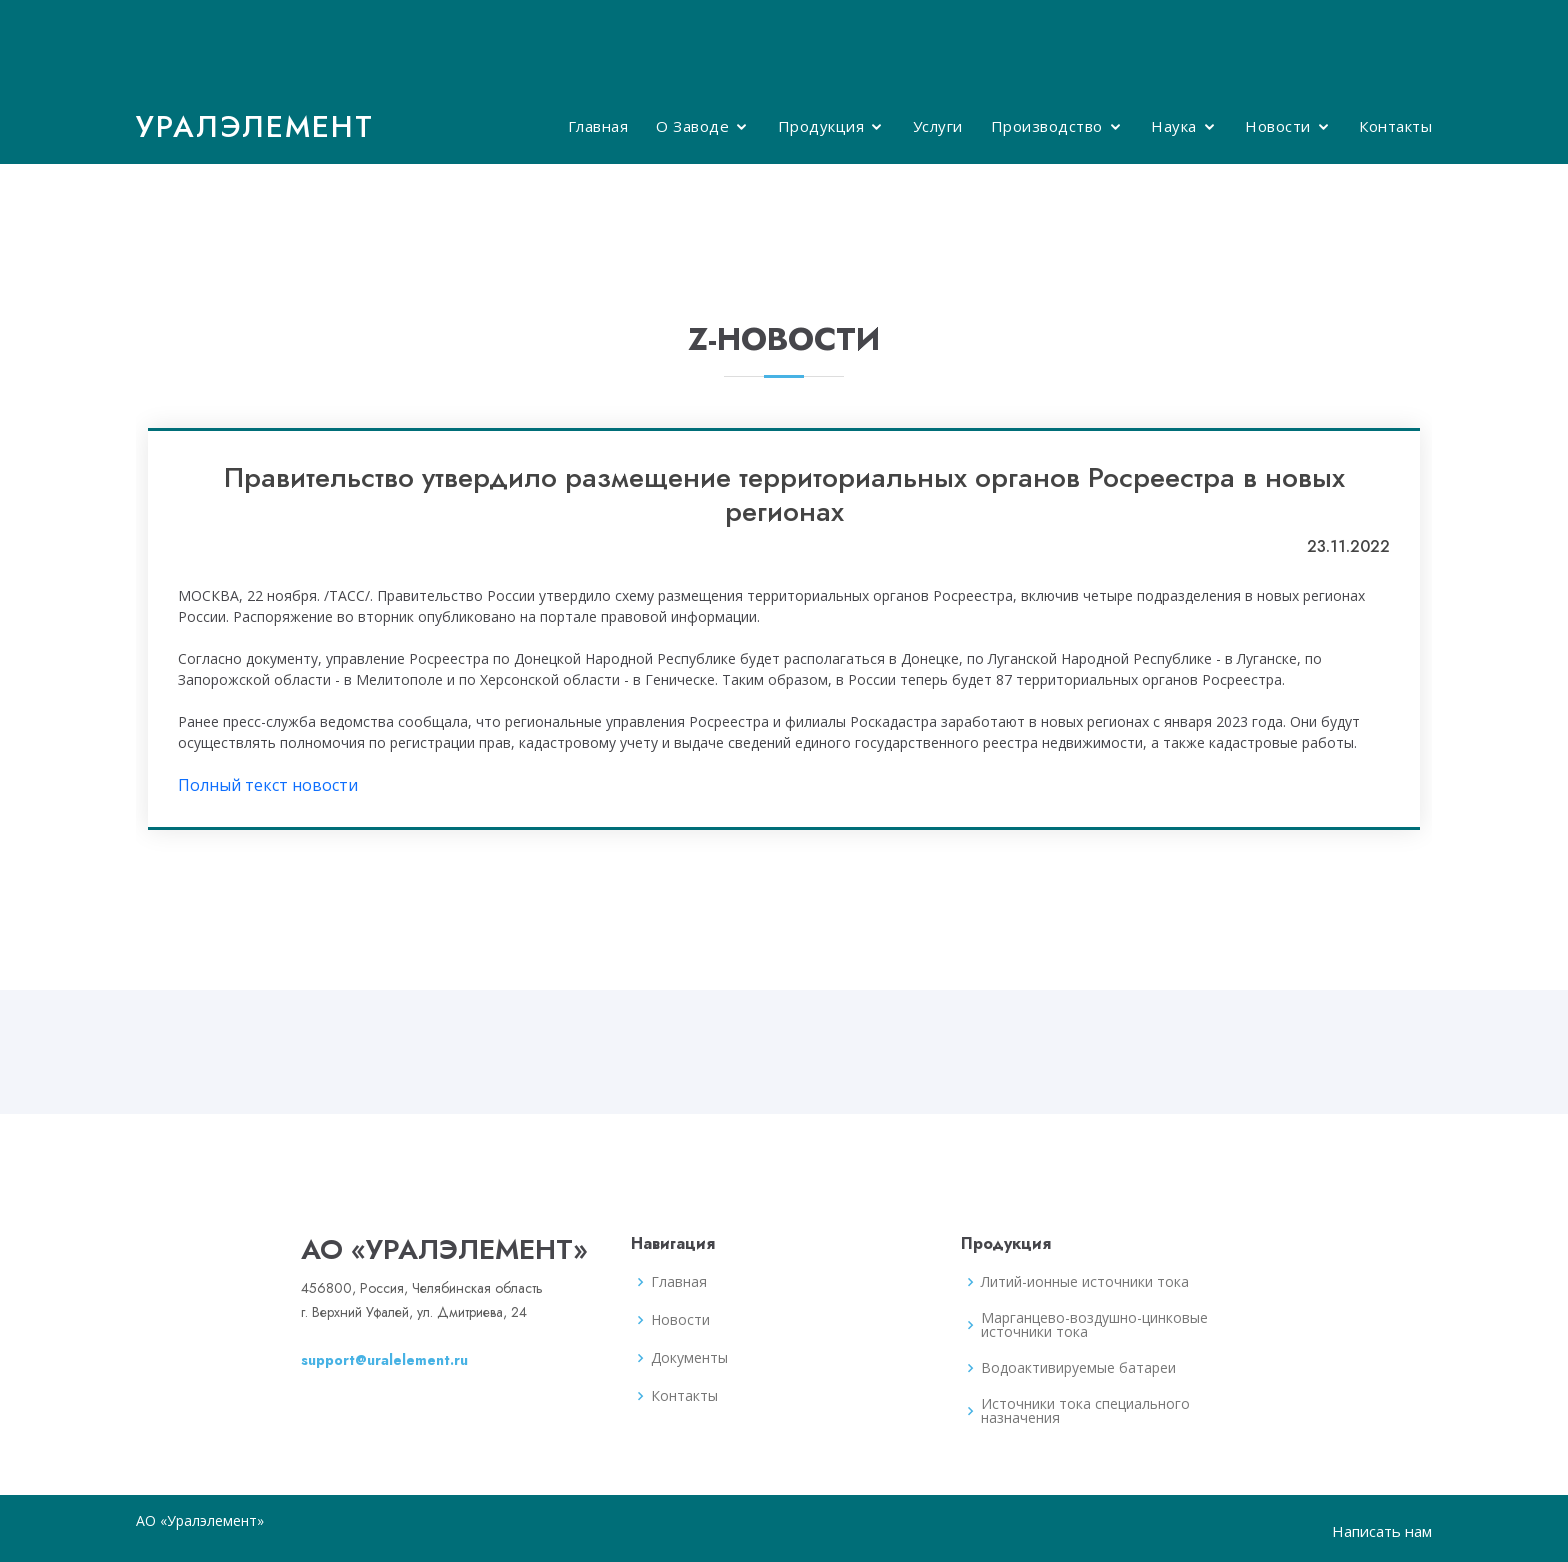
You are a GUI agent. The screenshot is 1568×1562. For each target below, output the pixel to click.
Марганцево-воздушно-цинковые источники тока (1094, 1325)
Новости (1278, 126)
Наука (1174, 126)
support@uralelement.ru (384, 1360)
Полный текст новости (268, 785)
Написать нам (1382, 1531)
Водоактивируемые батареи (1078, 1368)
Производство (1047, 126)
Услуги (938, 126)
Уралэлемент (255, 126)
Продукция (821, 126)
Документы (689, 1358)
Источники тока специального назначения (1085, 1411)
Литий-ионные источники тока (1085, 1282)
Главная (598, 126)
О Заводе (692, 126)
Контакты (1395, 126)
